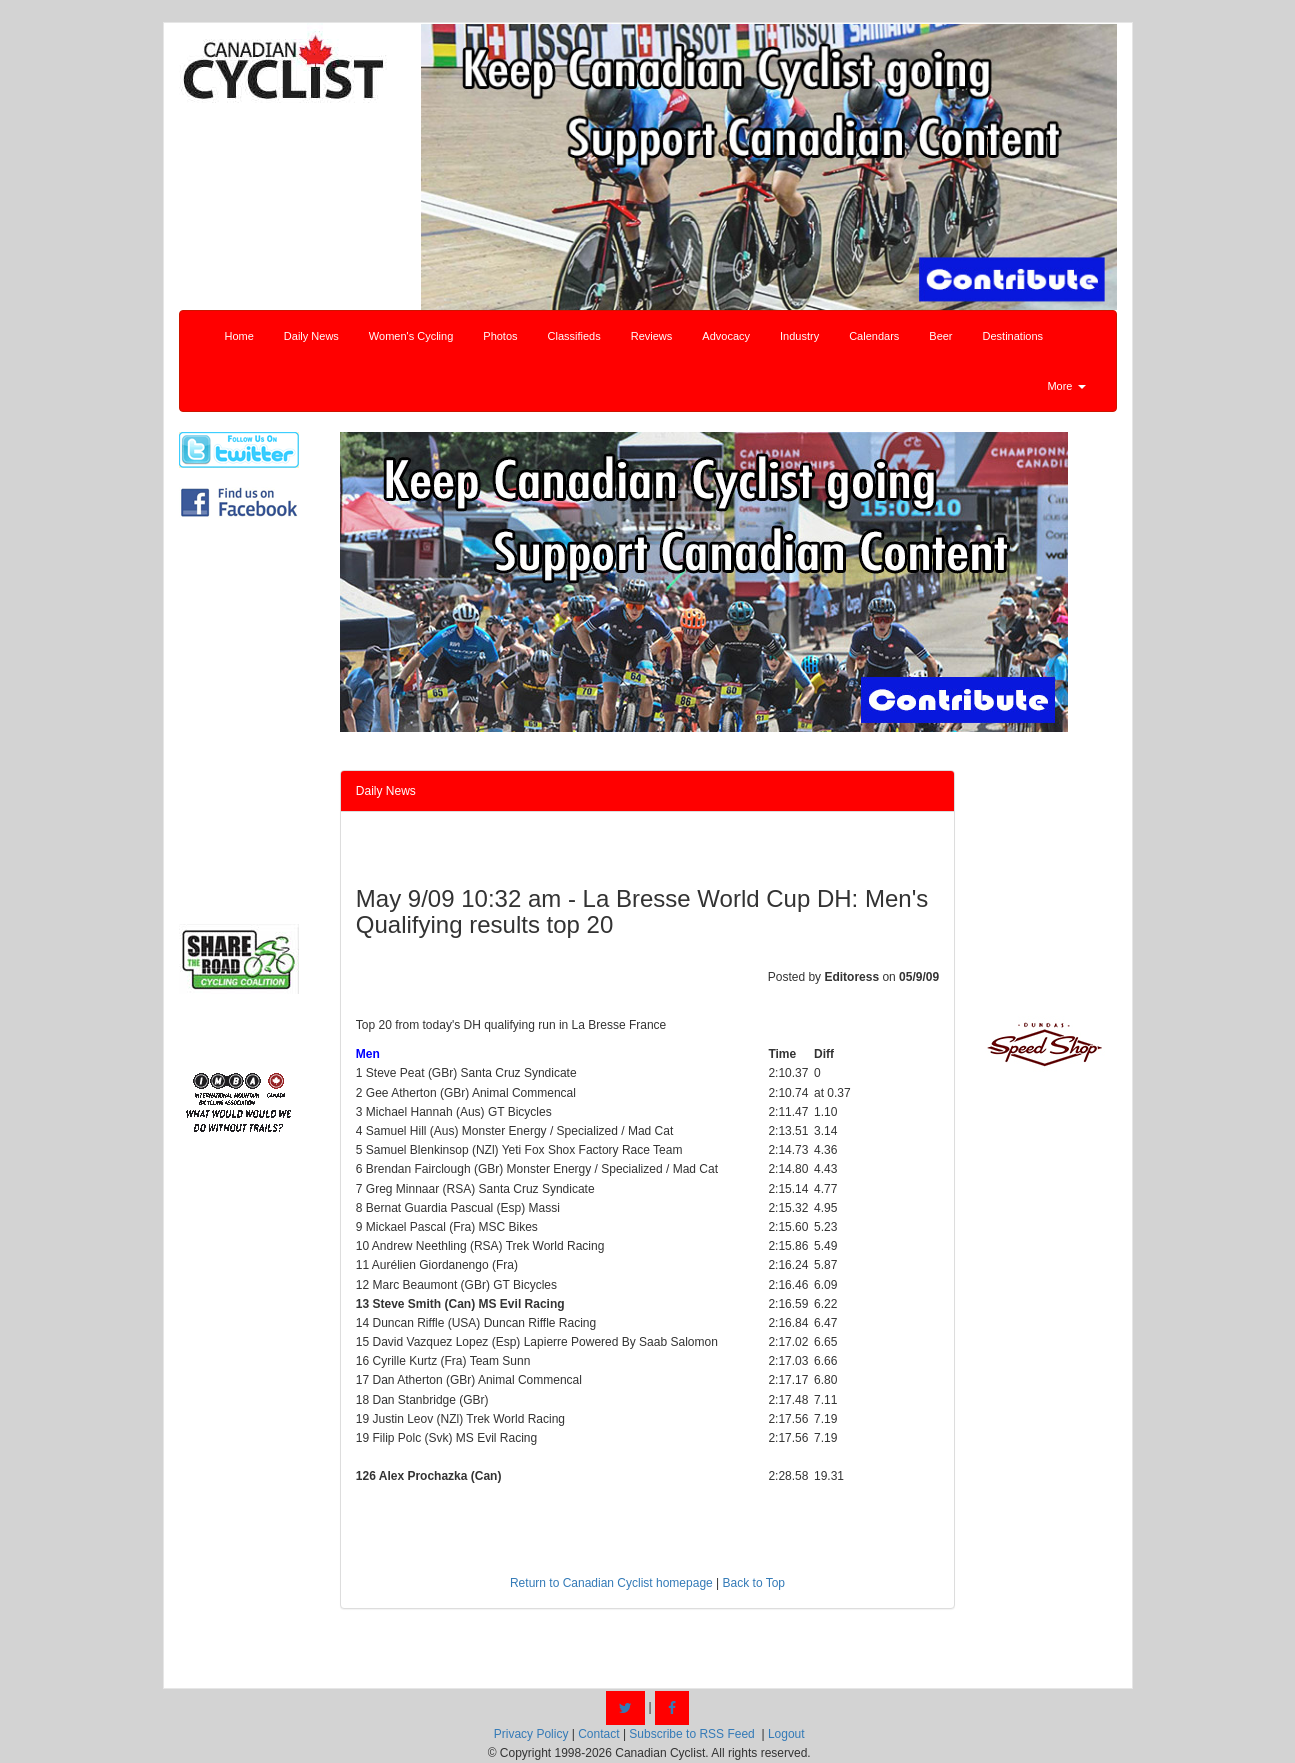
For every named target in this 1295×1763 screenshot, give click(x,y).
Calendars (874, 336)
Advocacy (726, 336)
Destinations (1013, 336)
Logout (786, 1734)
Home (239, 336)
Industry (799, 336)
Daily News (311, 336)
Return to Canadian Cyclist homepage (611, 1583)
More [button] (1066, 386)
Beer (940, 336)
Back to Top (754, 1583)
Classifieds (574, 336)
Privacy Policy (531, 1734)
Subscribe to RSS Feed (691, 1734)
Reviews (652, 336)
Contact (598, 1734)
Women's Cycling (411, 336)
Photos (500, 336)
